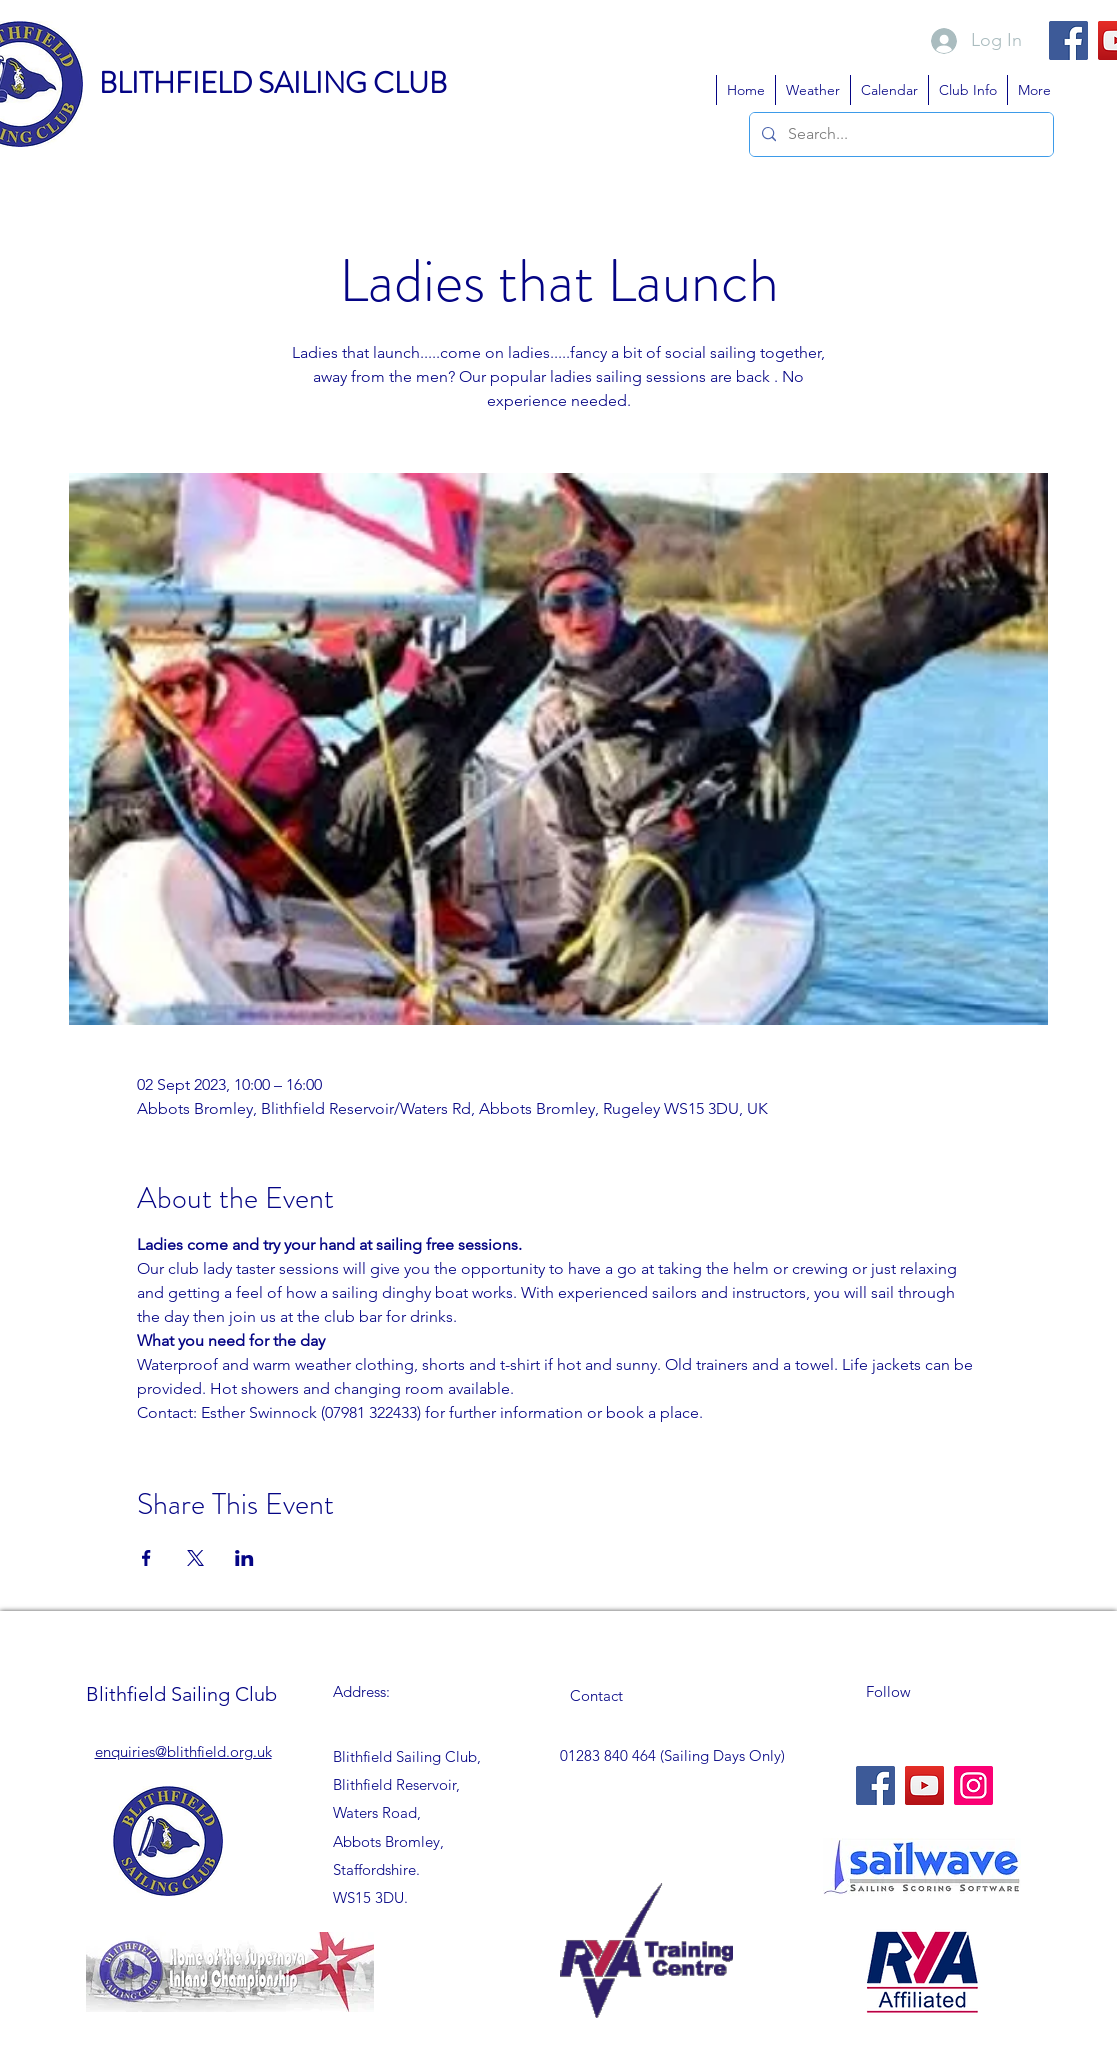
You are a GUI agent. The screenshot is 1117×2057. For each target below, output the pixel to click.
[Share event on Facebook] (146, 1558)
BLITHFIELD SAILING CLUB (273, 83)
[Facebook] (1068, 40)
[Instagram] (973, 1785)
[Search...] (899, 134)
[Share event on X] (195, 1558)
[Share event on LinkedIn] (244, 1558)
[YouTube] (924, 1785)
